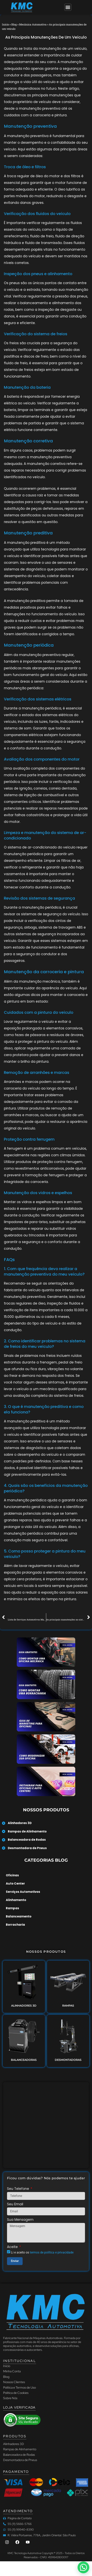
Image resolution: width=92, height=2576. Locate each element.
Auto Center (15, 1883)
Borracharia (15, 1925)
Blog (14, 24)
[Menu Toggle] (67, 7)
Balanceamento (18, 1916)
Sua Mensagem (20, 2220)
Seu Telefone (18, 2189)
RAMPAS (68, 2006)
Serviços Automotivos (23, 1892)
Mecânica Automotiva (33, 24)
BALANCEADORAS (24, 2060)
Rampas (12, 1908)
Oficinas (12, 1875)
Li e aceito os (42, 2252)
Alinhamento (16, 1900)
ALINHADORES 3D (24, 2006)
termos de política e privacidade (51, 2252)
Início (5, 24)
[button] (83, 2567)
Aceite (13, 2247)
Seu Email (15, 2204)
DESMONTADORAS (68, 2060)
